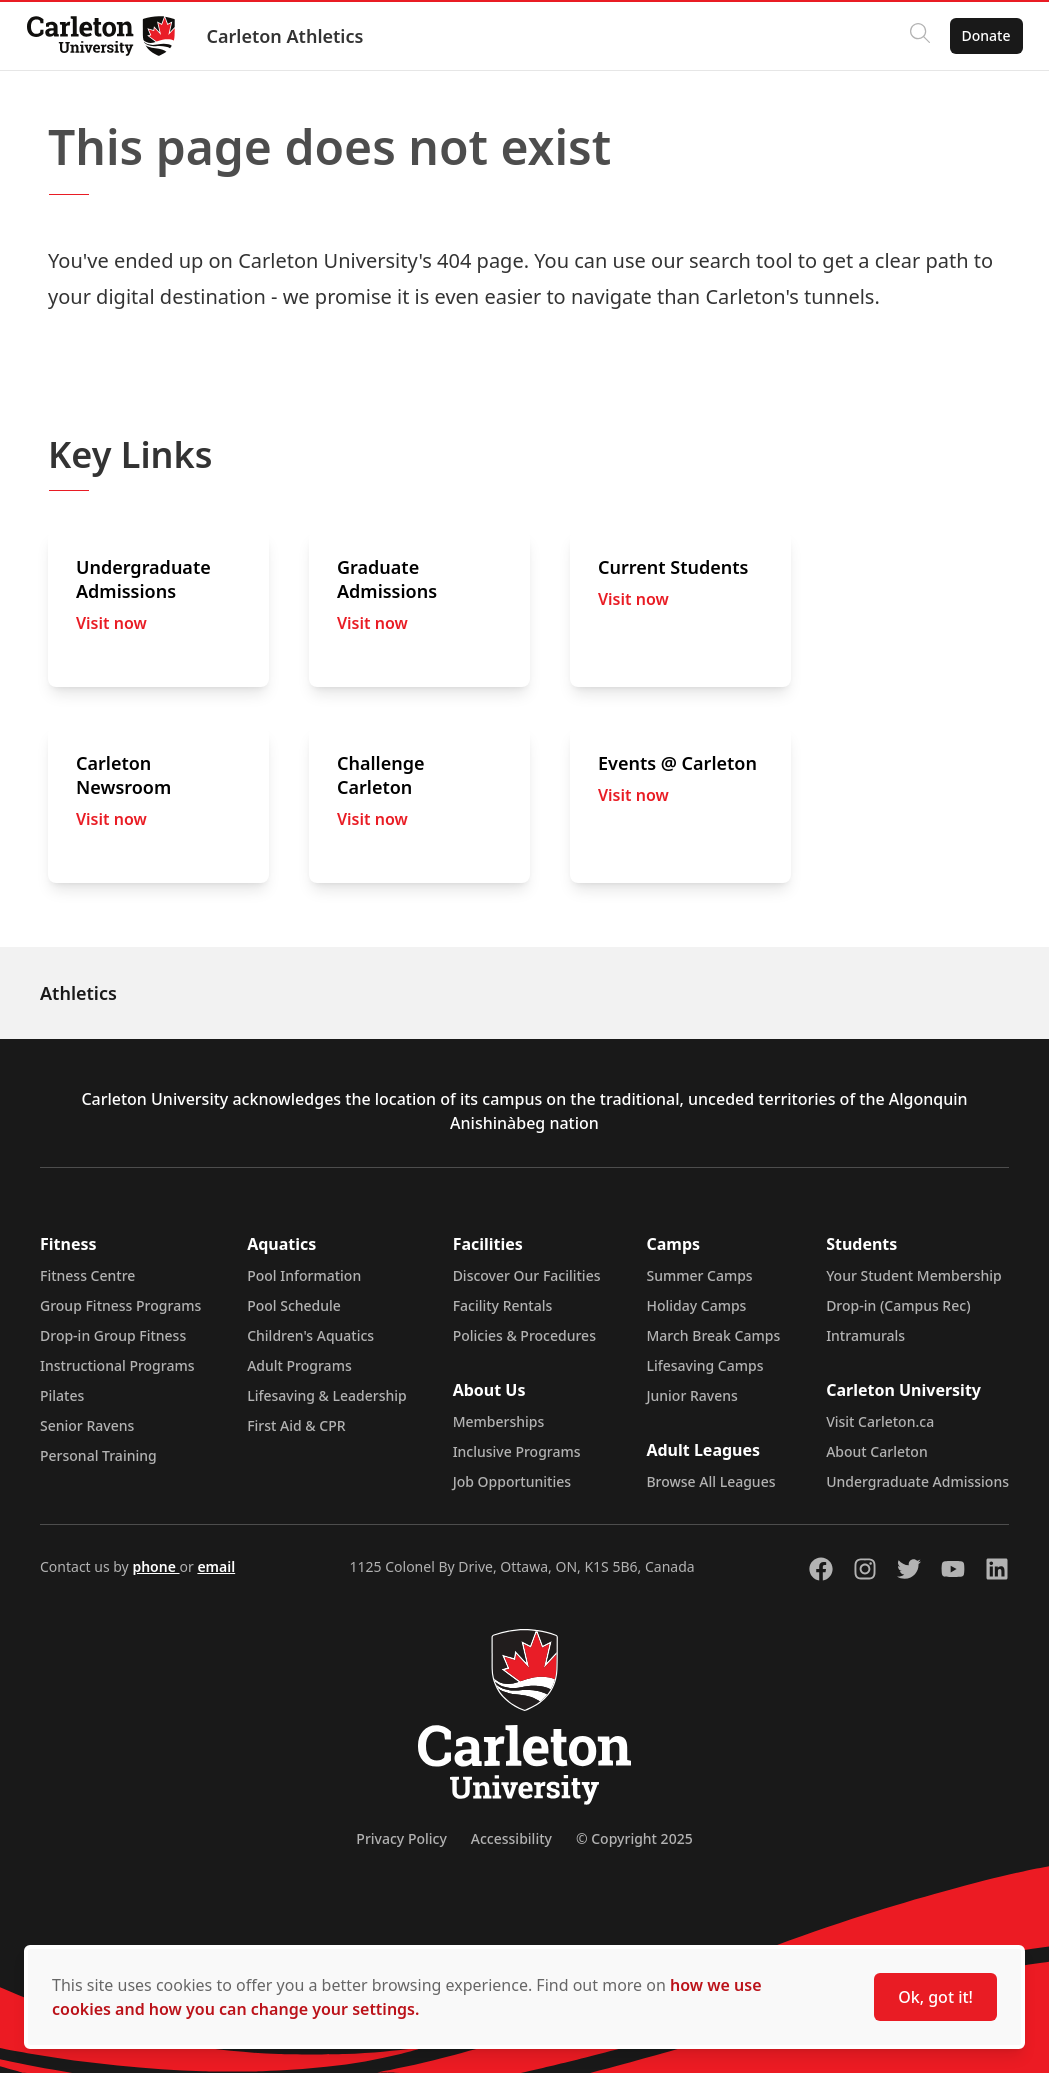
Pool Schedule (294, 1305)
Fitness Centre (87, 1275)
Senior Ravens (87, 1425)
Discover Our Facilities (527, 1275)
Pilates (62, 1395)
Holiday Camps (696, 1305)
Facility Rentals (503, 1305)
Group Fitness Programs (120, 1305)
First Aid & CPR (296, 1425)
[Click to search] (914, 36)
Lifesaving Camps (704, 1365)
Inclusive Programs (517, 1451)
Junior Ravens (691, 1395)
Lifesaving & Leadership (327, 1395)
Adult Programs (299, 1365)
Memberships (499, 1421)
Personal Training (98, 1455)
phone (155, 1566)
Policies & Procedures (524, 1335)
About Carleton (877, 1451)
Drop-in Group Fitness (113, 1335)
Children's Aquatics (310, 1335)
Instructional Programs (117, 1365)
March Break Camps (713, 1335)
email (216, 1566)
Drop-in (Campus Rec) (898, 1305)
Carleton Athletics (290, 36)
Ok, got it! (935, 1997)
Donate (980, 35)
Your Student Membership (914, 1275)
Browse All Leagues (710, 1481)
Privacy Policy (401, 1838)
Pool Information (304, 1275)
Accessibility (511, 1838)
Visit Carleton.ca (880, 1421)
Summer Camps (699, 1275)
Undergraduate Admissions (917, 1481)
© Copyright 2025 (634, 1838)
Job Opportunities (512, 1481)
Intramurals (865, 1335)
